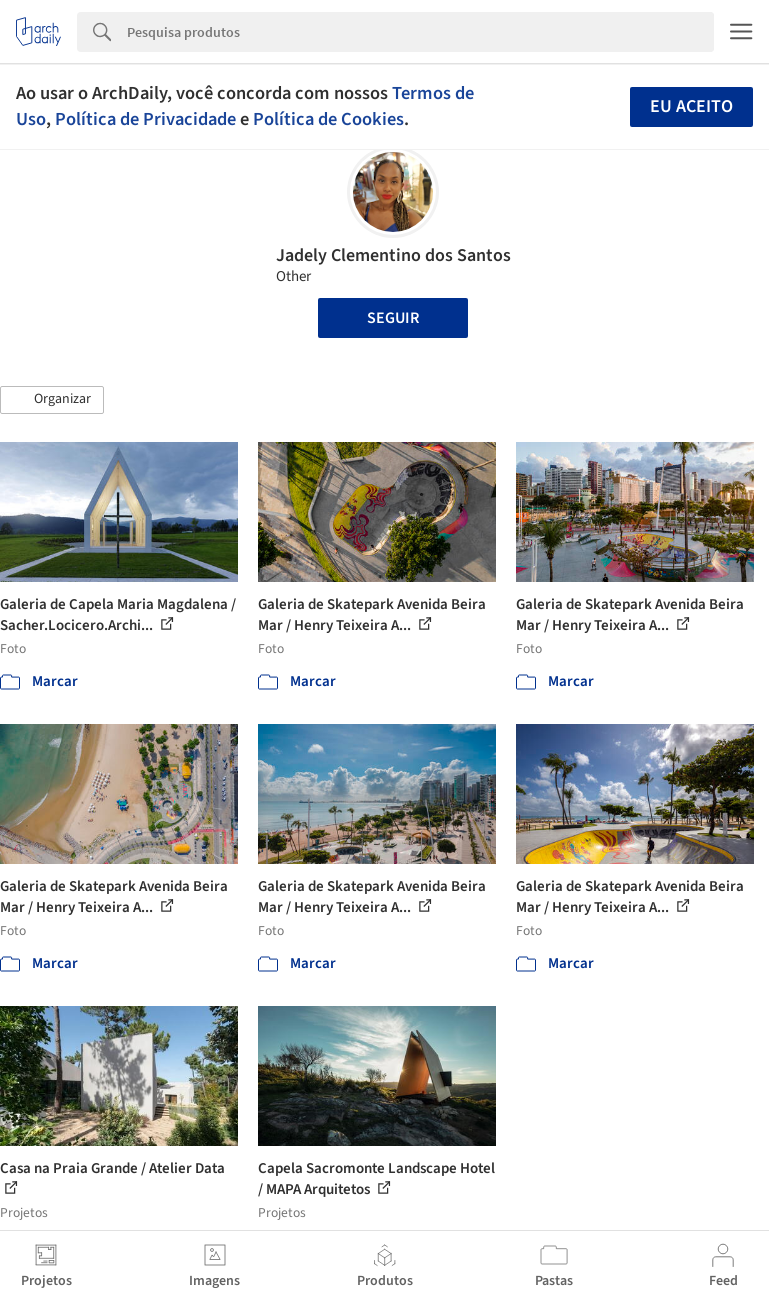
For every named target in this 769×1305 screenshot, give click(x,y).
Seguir (393, 318)
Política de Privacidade (145, 119)
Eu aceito (691, 106)
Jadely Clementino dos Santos (393, 255)
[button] (52, 400)
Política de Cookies (328, 119)
